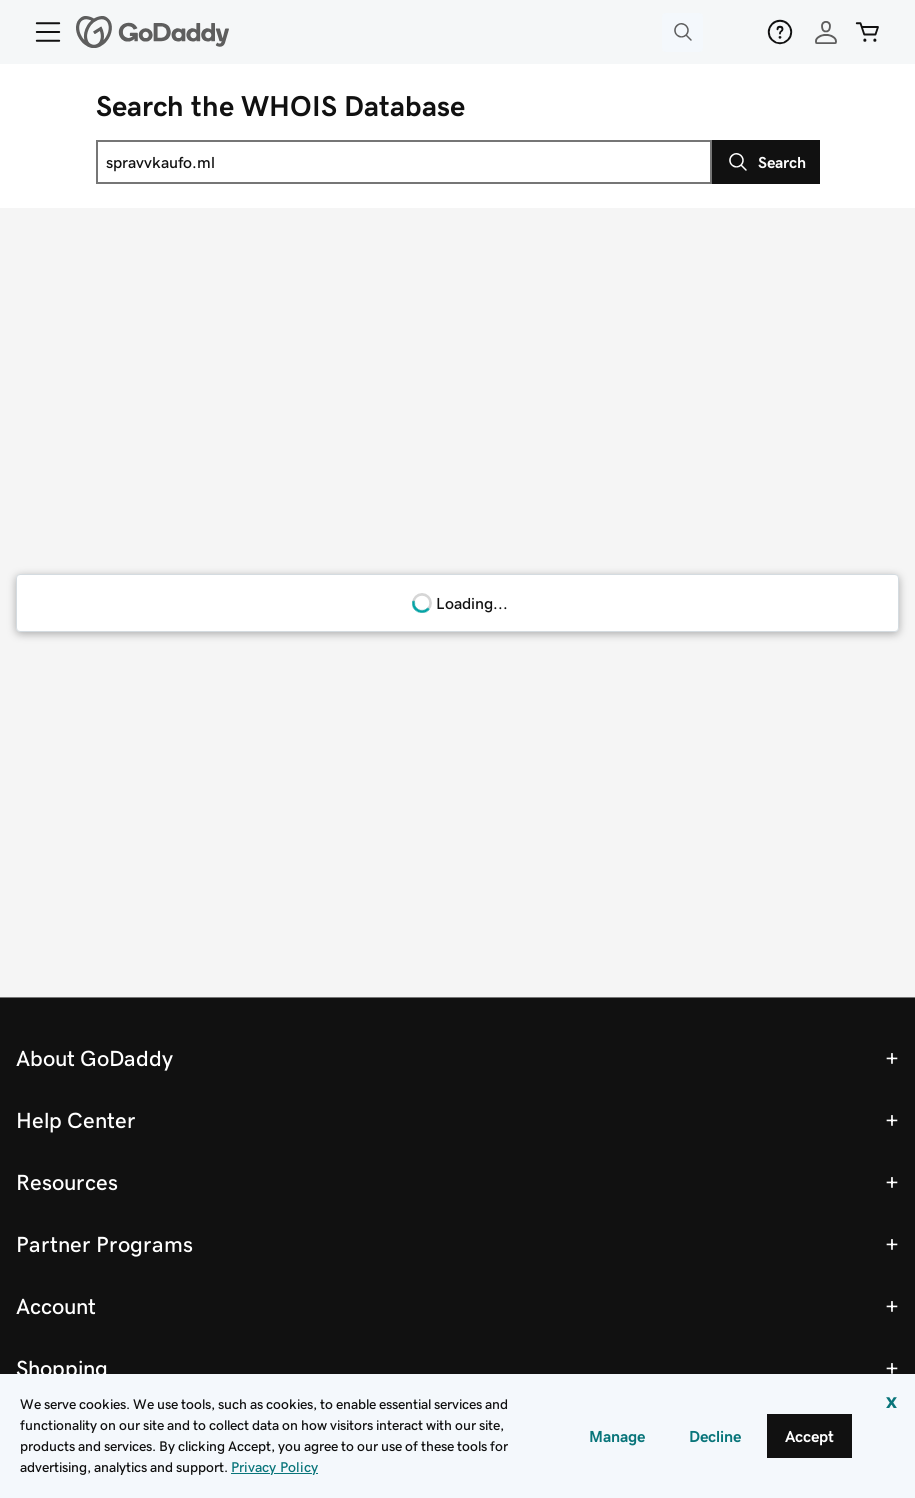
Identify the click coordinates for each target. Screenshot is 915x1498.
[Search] (766, 162)
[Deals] (732, 32)
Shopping (62, 1368)
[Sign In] (826, 32)
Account (56, 1306)
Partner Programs (104, 1244)
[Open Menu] (40, 32)
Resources (67, 1182)
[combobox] (404, 162)
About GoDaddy (94, 1058)
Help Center (76, 1120)
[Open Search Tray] (682, 32)
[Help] (780, 32)
